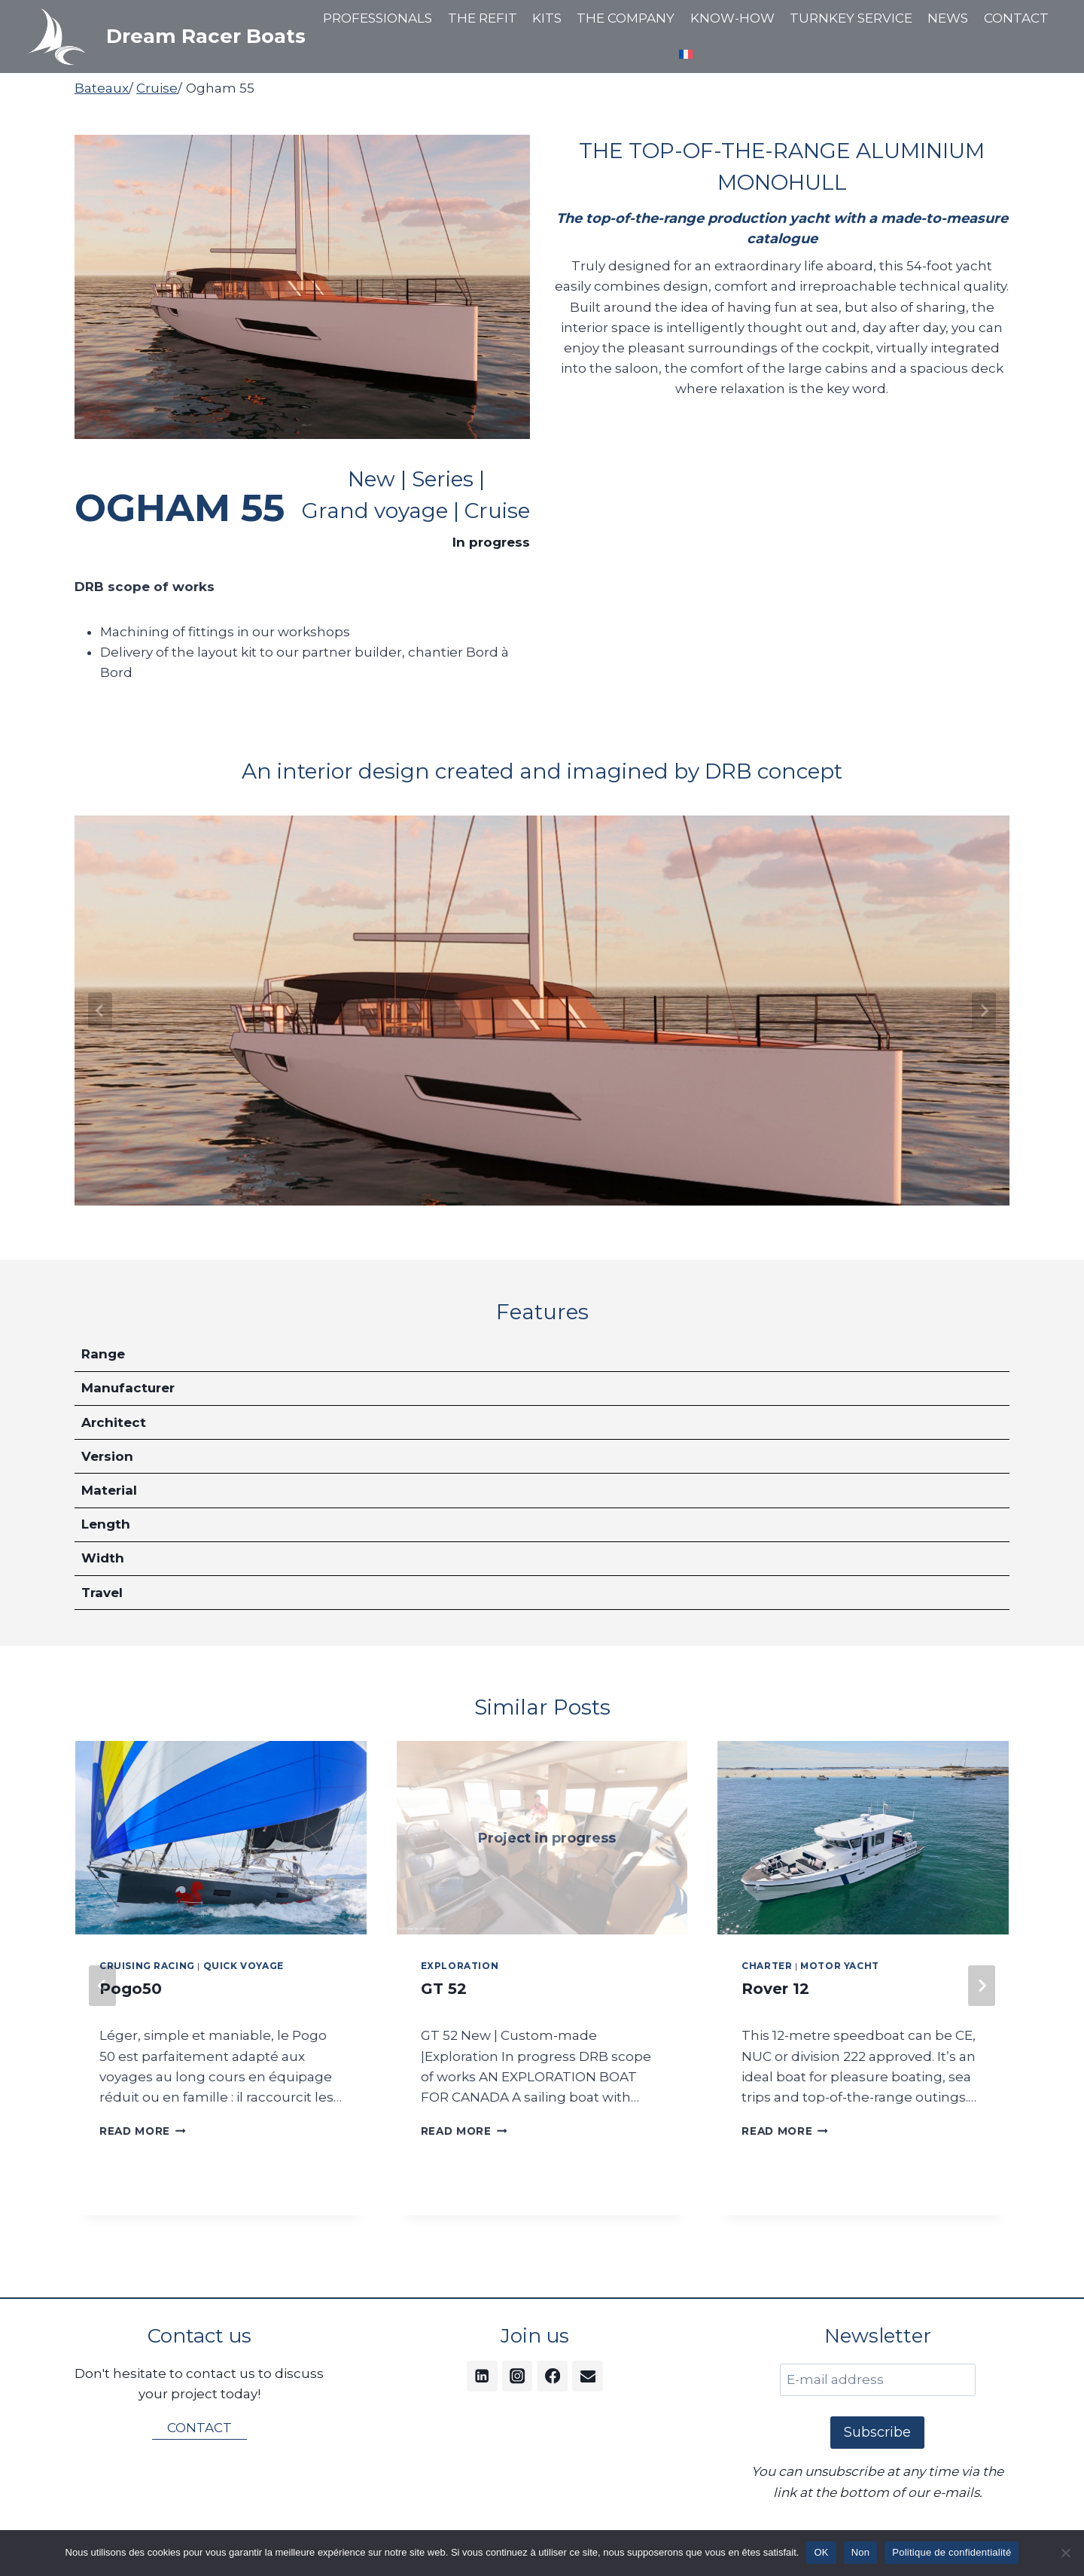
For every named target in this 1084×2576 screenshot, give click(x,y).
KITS (547, 18)
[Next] (981, 1985)
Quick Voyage (243, 1965)
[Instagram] (517, 2376)
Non (860, 2552)
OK (821, 2552)
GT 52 (444, 1989)
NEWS (947, 18)
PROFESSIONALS (377, 18)
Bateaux (102, 88)
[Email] (587, 2376)
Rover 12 (775, 1989)
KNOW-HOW (732, 18)
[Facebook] (552, 2376)
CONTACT (1016, 18)
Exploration (460, 1965)
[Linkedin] (482, 2376)
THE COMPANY (625, 18)
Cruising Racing (147, 1965)
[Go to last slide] (100, 1010)
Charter (766, 1965)
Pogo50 (130, 1989)
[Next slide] (984, 1010)
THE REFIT (482, 18)
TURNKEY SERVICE (851, 18)
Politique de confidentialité (951, 2552)
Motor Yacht (839, 1965)
